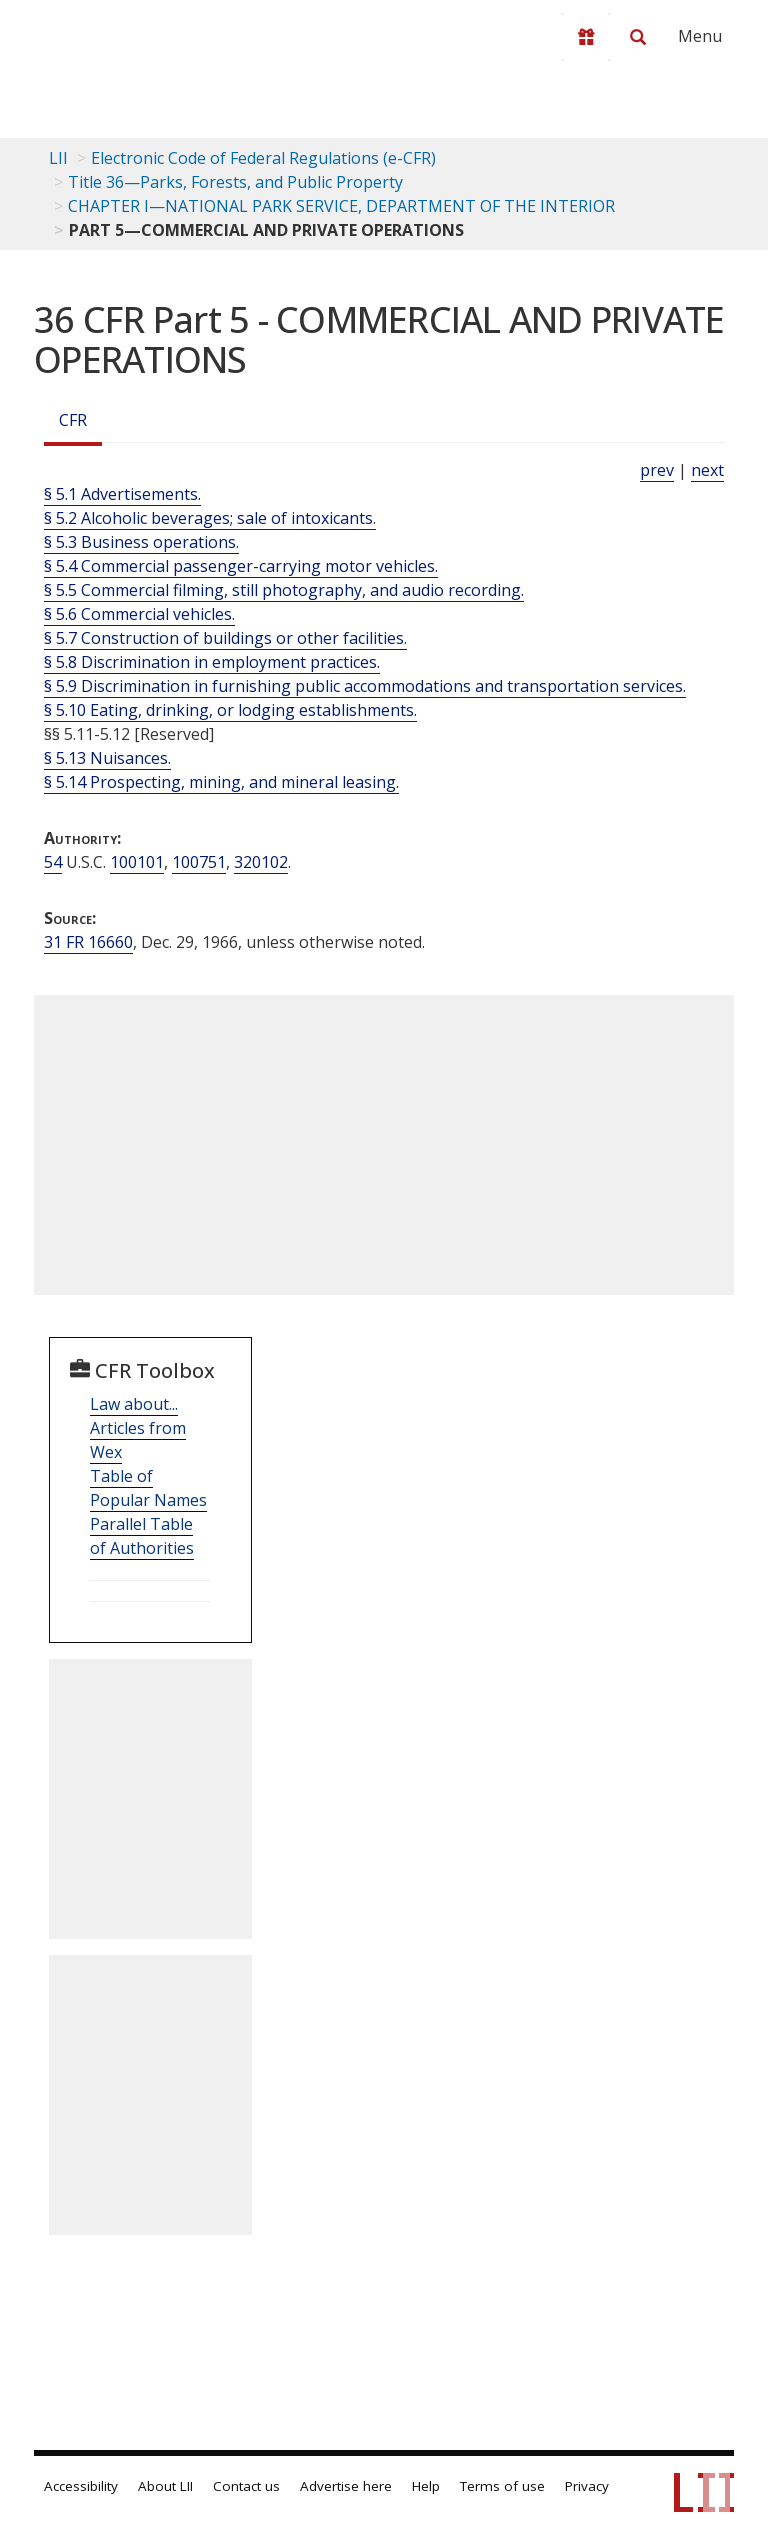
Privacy (587, 2486)
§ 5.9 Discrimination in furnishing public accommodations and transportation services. (365, 686)
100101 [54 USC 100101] (137, 862)
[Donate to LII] (586, 37)
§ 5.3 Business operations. (141, 542)
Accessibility (81, 2486)
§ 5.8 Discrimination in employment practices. (212, 662)
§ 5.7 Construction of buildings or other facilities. (225, 638)
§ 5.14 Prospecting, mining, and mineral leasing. (221, 782)
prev (657, 470)
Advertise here (346, 2486)
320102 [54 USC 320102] (261, 862)
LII (58, 158)
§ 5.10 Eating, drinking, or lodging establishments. (230, 710)
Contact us (246, 2486)
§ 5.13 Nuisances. (107, 758)
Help (426, 2486)
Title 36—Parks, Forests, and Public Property (235, 182)
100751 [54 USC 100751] (199, 862)
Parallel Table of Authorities (142, 1536)
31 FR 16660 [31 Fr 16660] (88, 942)
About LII (165, 2486)
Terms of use (502, 2486)
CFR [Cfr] (73, 420)
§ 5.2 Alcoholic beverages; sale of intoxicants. (210, 518)
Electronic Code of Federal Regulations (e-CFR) (263, 158)
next (707, 470)
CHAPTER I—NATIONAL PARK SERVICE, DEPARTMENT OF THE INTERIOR (341, 206)
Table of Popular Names (148, 1488)
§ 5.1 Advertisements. (122, 494)
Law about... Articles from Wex (138, 1428)
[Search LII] (638, 37)
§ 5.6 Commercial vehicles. (139, 614)
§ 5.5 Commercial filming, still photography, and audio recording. (284, 590)
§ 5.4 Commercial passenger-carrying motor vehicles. (241, 566)
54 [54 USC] (53, 862)
